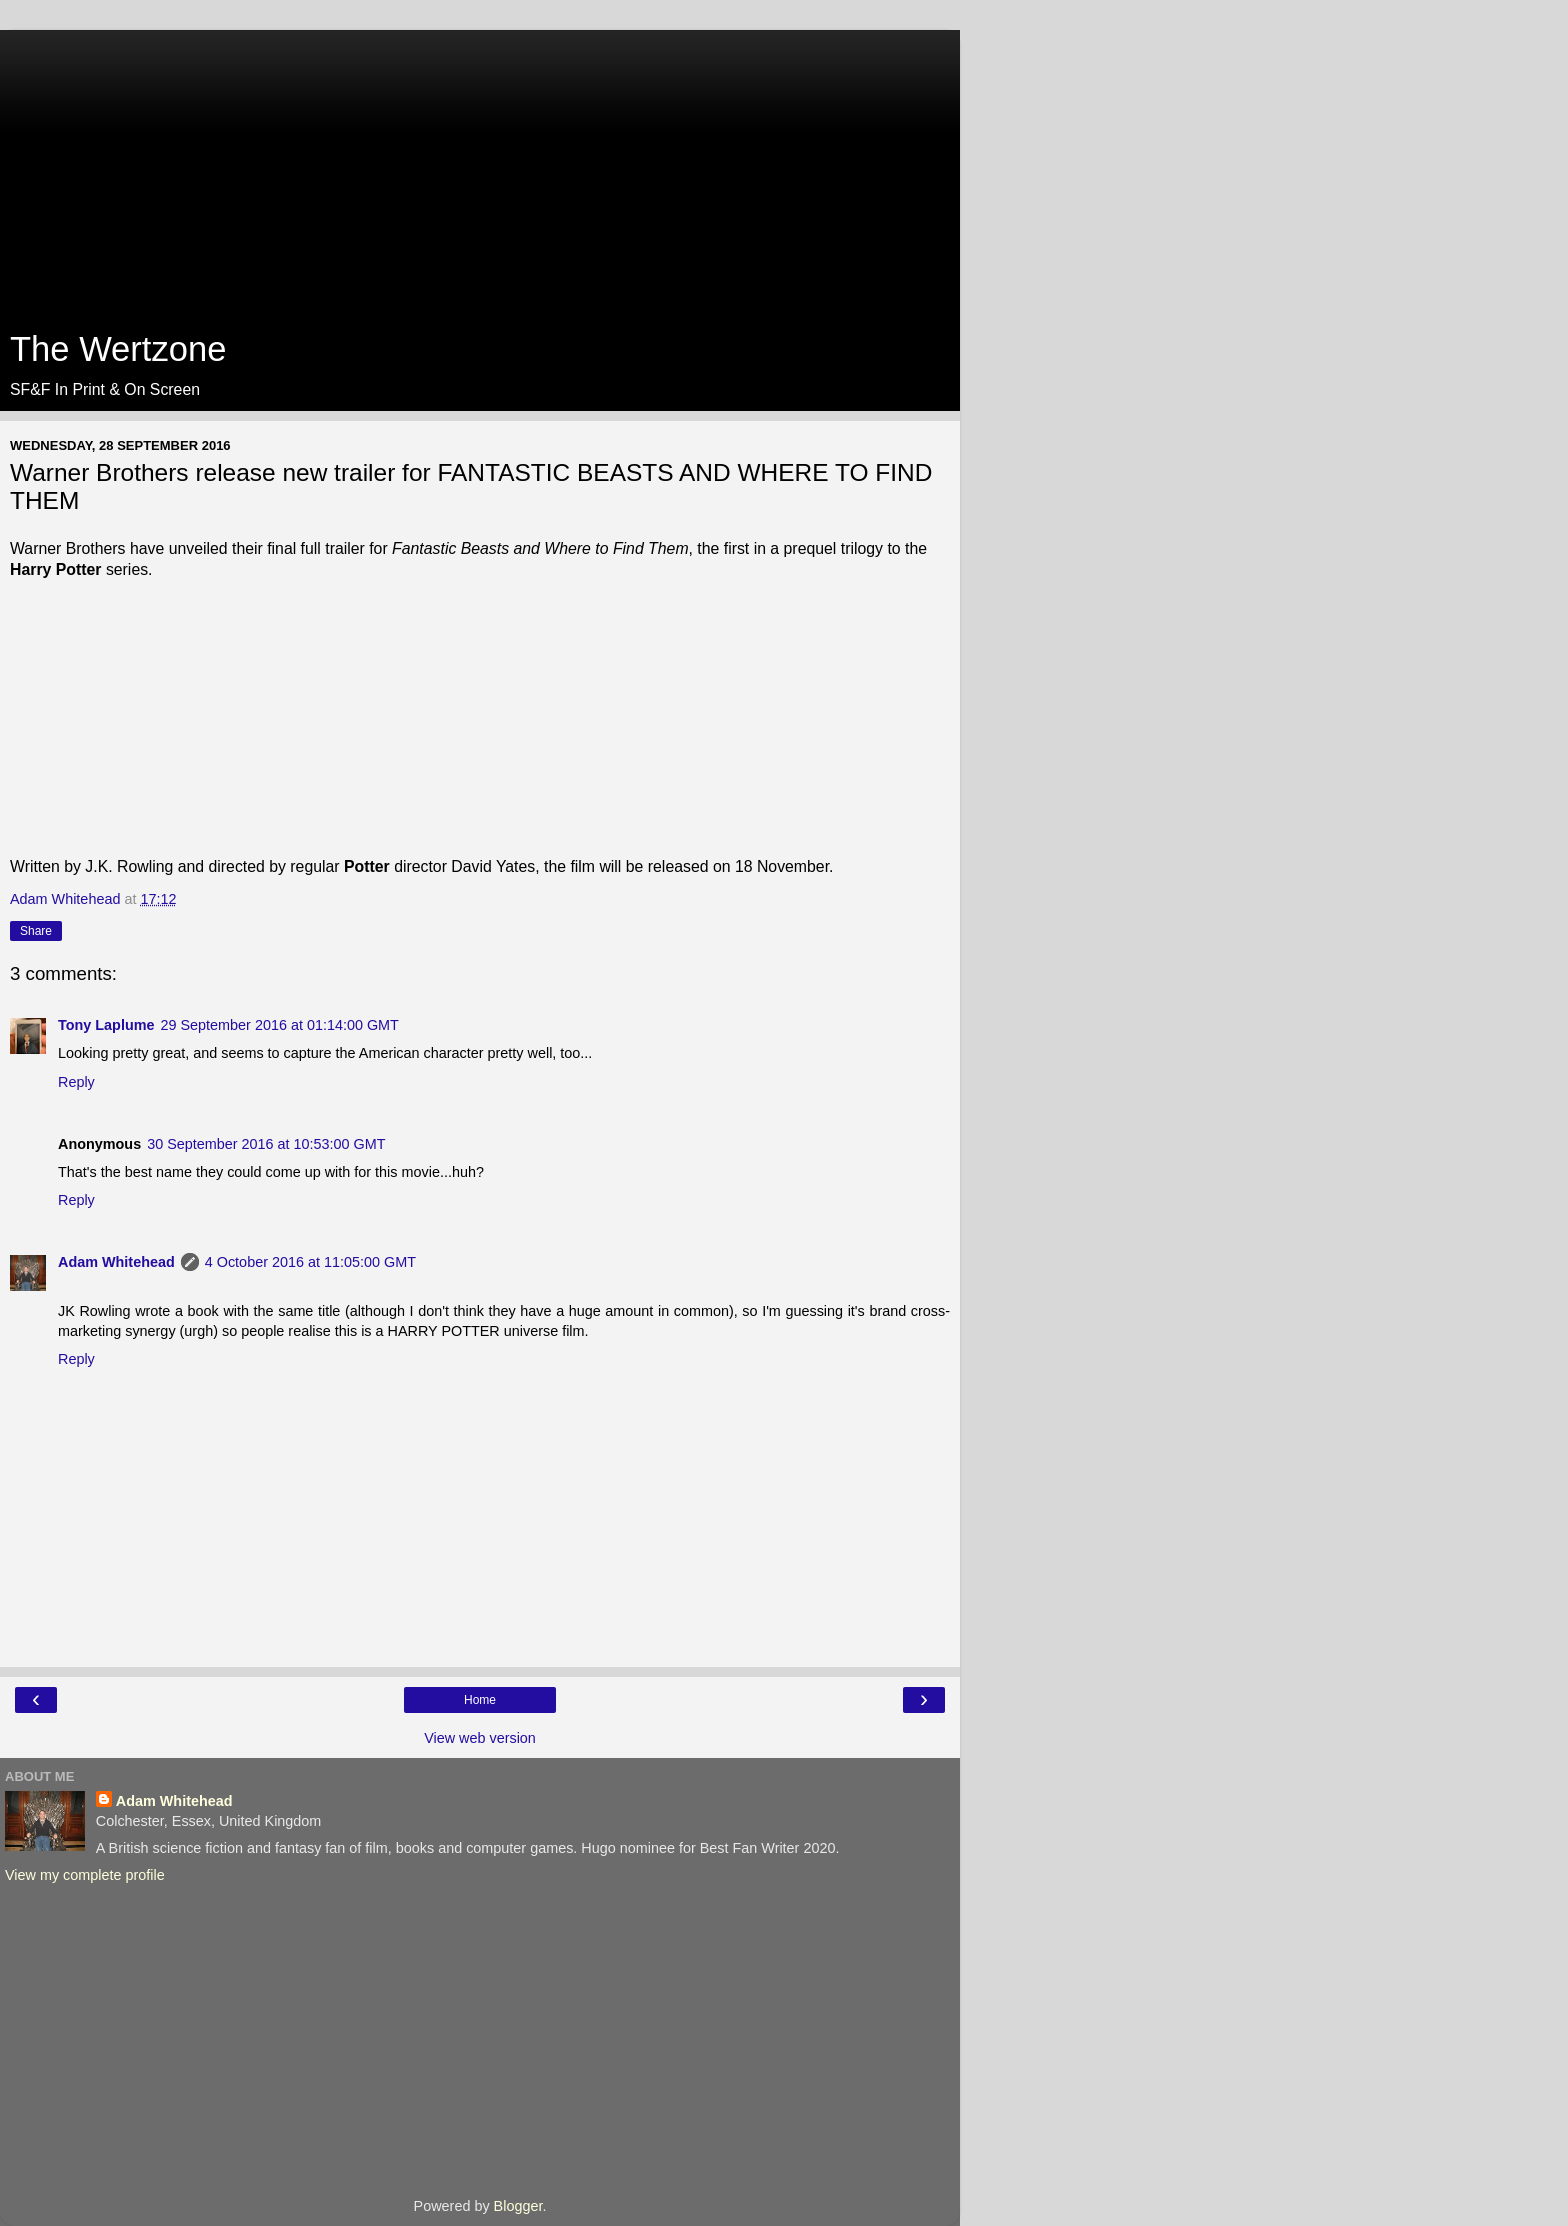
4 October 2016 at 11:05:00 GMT (310, 1262)
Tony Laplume (106, 1025)
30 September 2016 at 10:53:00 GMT (266, 1144)
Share (36, 931)
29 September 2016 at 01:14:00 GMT (279, 1025)
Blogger (518, 2206)
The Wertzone (118, 349)
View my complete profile (85, 1875)
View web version (480, 1738)
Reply (76, 1082)
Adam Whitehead (116, 1262)
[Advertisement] (480, 170)
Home (480, 1700)
